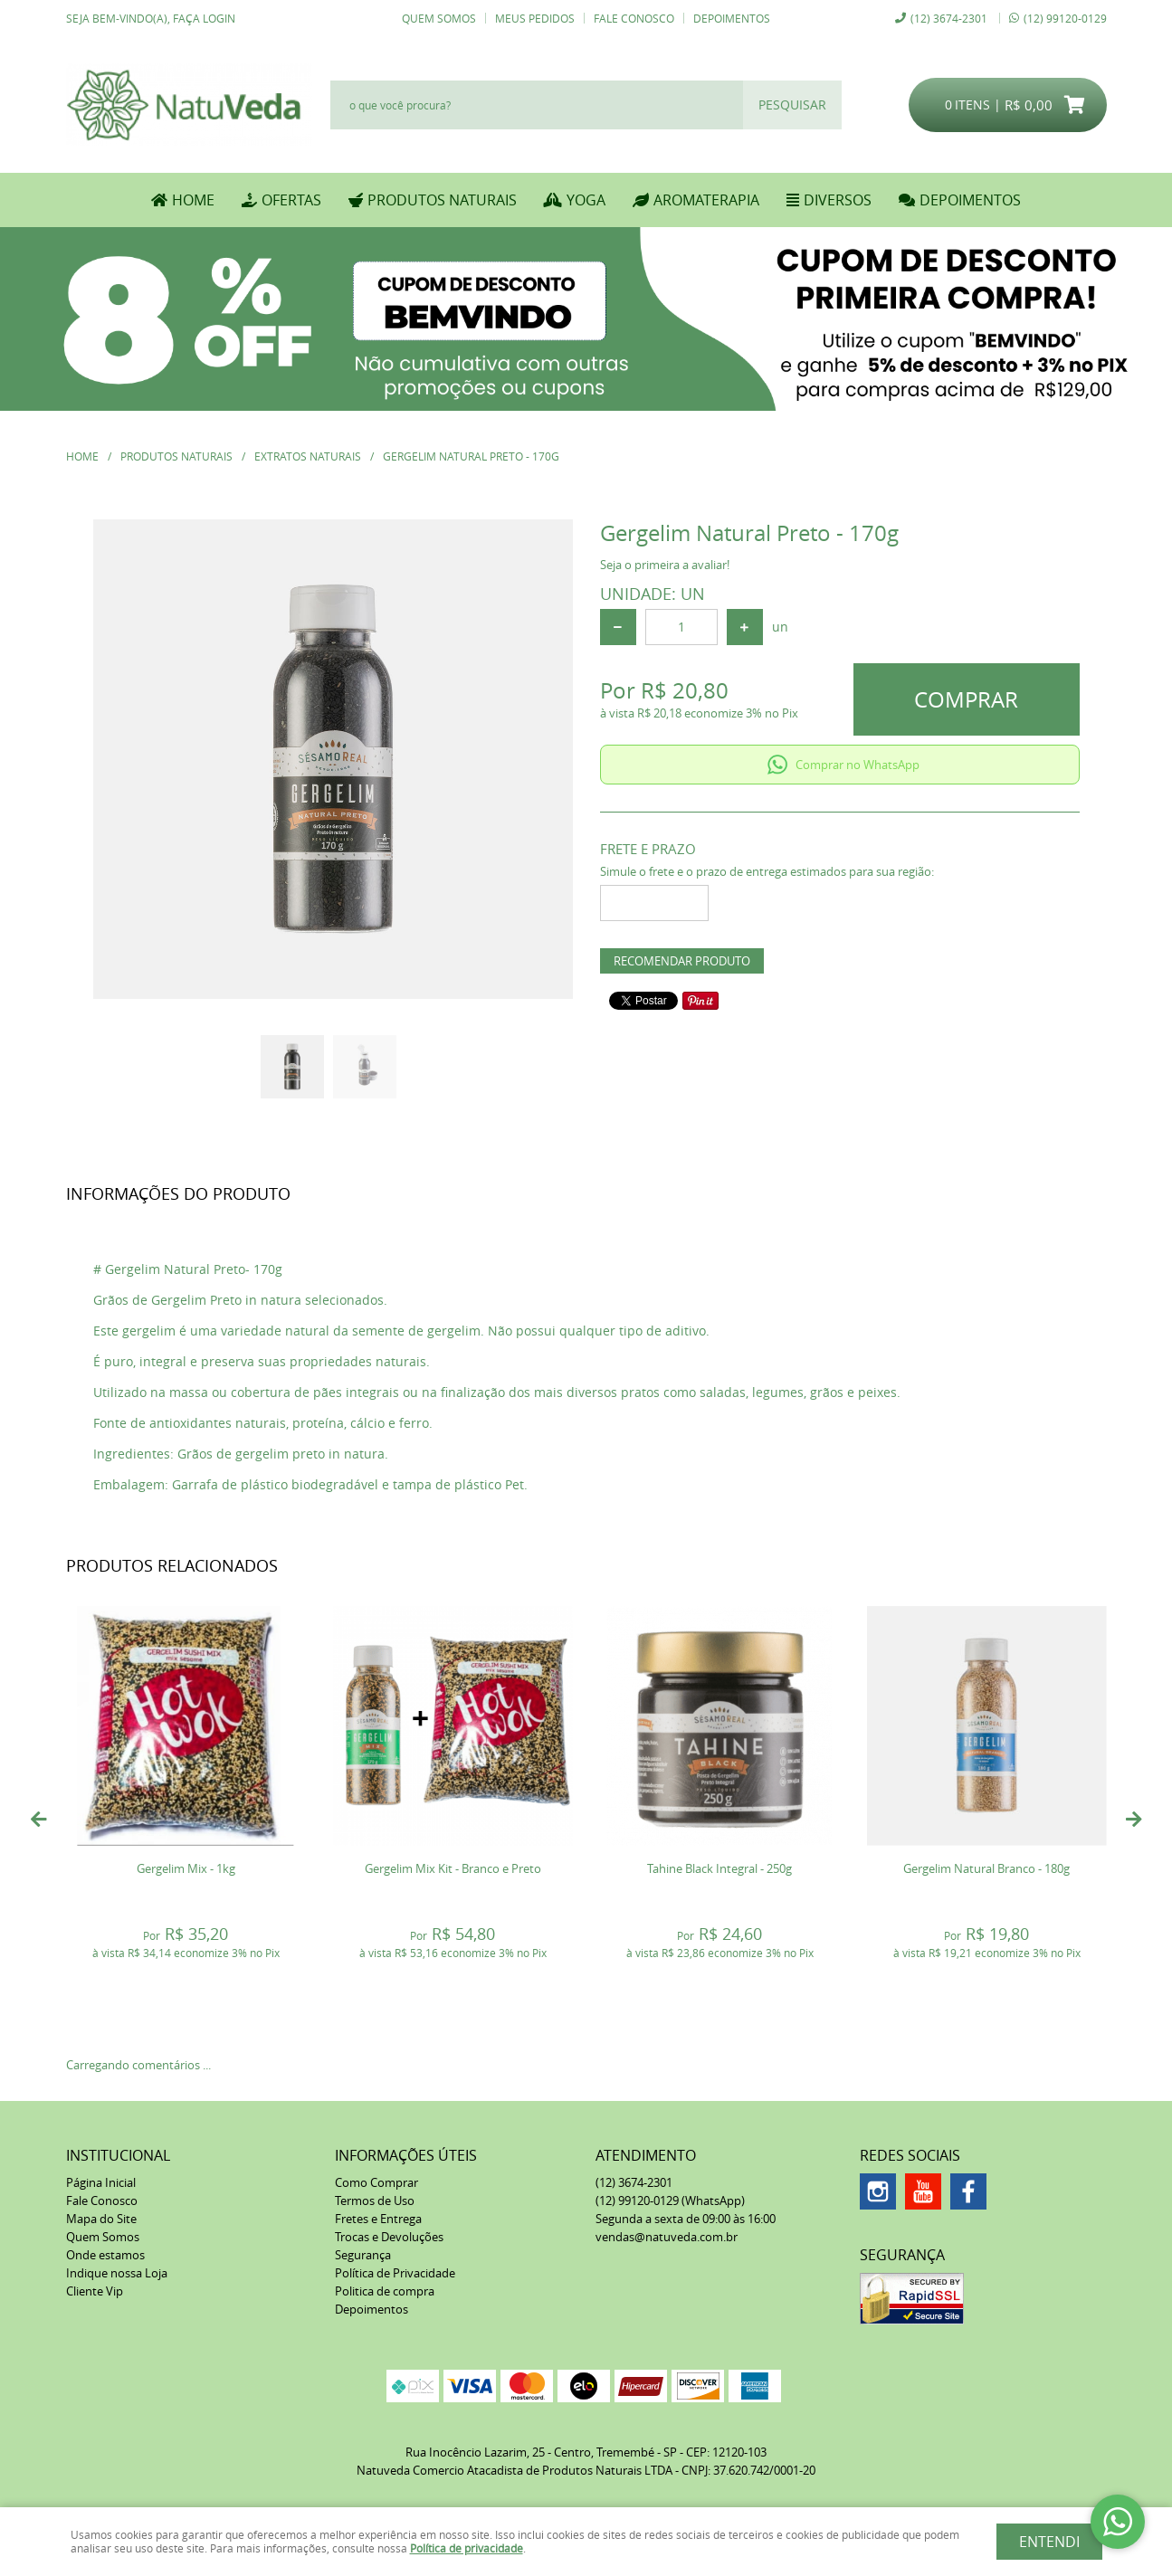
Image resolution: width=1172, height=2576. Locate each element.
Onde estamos (105, 2255)
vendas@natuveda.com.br (667, 2237)
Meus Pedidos (535, 18)
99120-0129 (1065, 18)
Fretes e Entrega (378, 2218)
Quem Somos (439, 18)
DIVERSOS (838, 200)
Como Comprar (376, 2182)
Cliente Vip (94, 2291)
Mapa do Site (101, 2218)
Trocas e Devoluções (389, 2237)
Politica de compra (384, 2291)
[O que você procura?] (792, 105)
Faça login (204, 18)
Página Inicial (101, 2182)
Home (193, 200)
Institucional (118, 2155)
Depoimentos (731, 18)
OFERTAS (291, 200)
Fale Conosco (634, 18)
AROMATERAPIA (706, 200)
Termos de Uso (374, 2200)
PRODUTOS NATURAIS (442, 200)
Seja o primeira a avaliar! (664, 564)
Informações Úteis (406, 2155)
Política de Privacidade (395, 2273)
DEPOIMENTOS (970, 200)
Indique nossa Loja (116, 2273)
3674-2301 (948, 18)
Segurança (363, 2255)
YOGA (586, 200)
